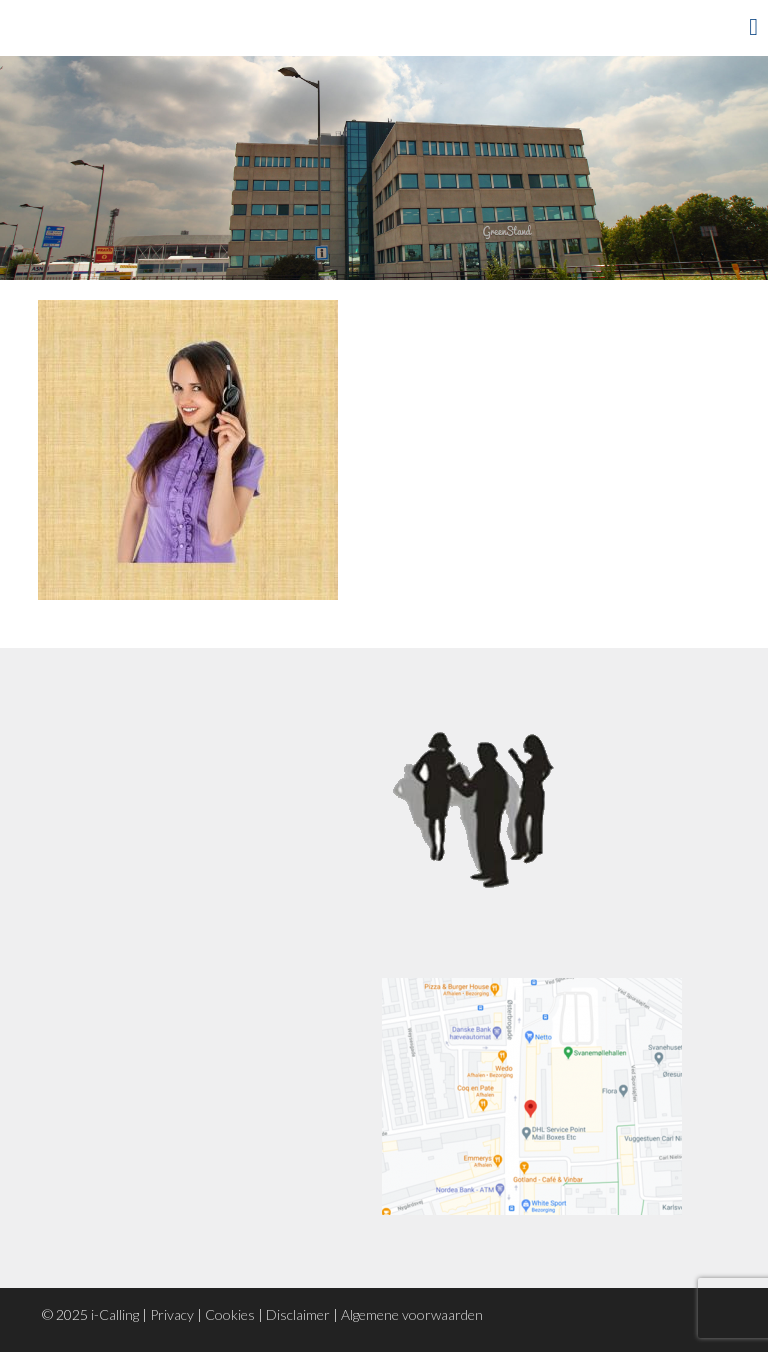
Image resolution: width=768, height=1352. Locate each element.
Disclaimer (298, 1314)
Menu (723, 27)
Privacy (172, 1314)
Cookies (230, 1314)
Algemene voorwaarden (412, 1314)
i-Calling (115, 1314)
